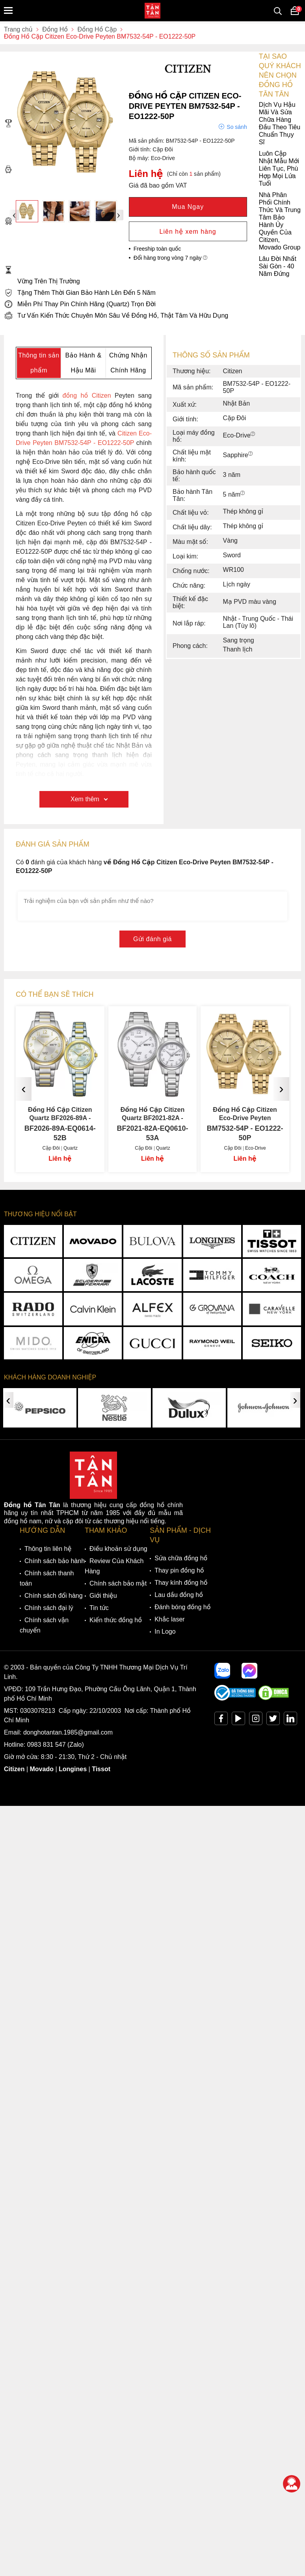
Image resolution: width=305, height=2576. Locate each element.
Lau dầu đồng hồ (178, 1594)
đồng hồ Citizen (87, 395)
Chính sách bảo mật (118, 1583)
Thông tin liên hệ (47, 1548)
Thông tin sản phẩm (38, 363)
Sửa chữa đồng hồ (180, 1558)
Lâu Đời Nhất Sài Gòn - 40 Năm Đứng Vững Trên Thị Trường (150, 270)
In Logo (164, 1631)
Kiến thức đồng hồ (115, 1620)
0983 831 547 (46, 1744)
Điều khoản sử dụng (118, 1548)
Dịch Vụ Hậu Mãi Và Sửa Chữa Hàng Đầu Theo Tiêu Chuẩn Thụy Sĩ (152, 123)
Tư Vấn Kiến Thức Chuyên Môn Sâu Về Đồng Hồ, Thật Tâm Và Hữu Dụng (116, 315)
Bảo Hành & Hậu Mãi (83, 363)
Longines (73, 1769)
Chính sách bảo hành (54, 1561)
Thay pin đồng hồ (179, 1570)
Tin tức (99, 1607)
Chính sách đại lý (48, 1607)
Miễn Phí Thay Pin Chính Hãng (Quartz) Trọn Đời (80, 304)
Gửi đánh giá (152, 939)
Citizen (14, 1769)
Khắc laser (169, 1619)
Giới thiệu (103, 1595)
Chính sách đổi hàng (53, 1595)
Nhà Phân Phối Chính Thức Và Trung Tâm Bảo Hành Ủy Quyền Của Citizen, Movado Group (152, 221)
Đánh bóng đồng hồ (182, 1607)
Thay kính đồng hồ (180, 1582)
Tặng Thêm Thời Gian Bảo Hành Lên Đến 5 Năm (80, 292)
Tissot (101, 1769)
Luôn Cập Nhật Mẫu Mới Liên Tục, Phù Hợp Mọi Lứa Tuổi (151, 168)
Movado (42, 1769)
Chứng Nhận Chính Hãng (128, 363)
